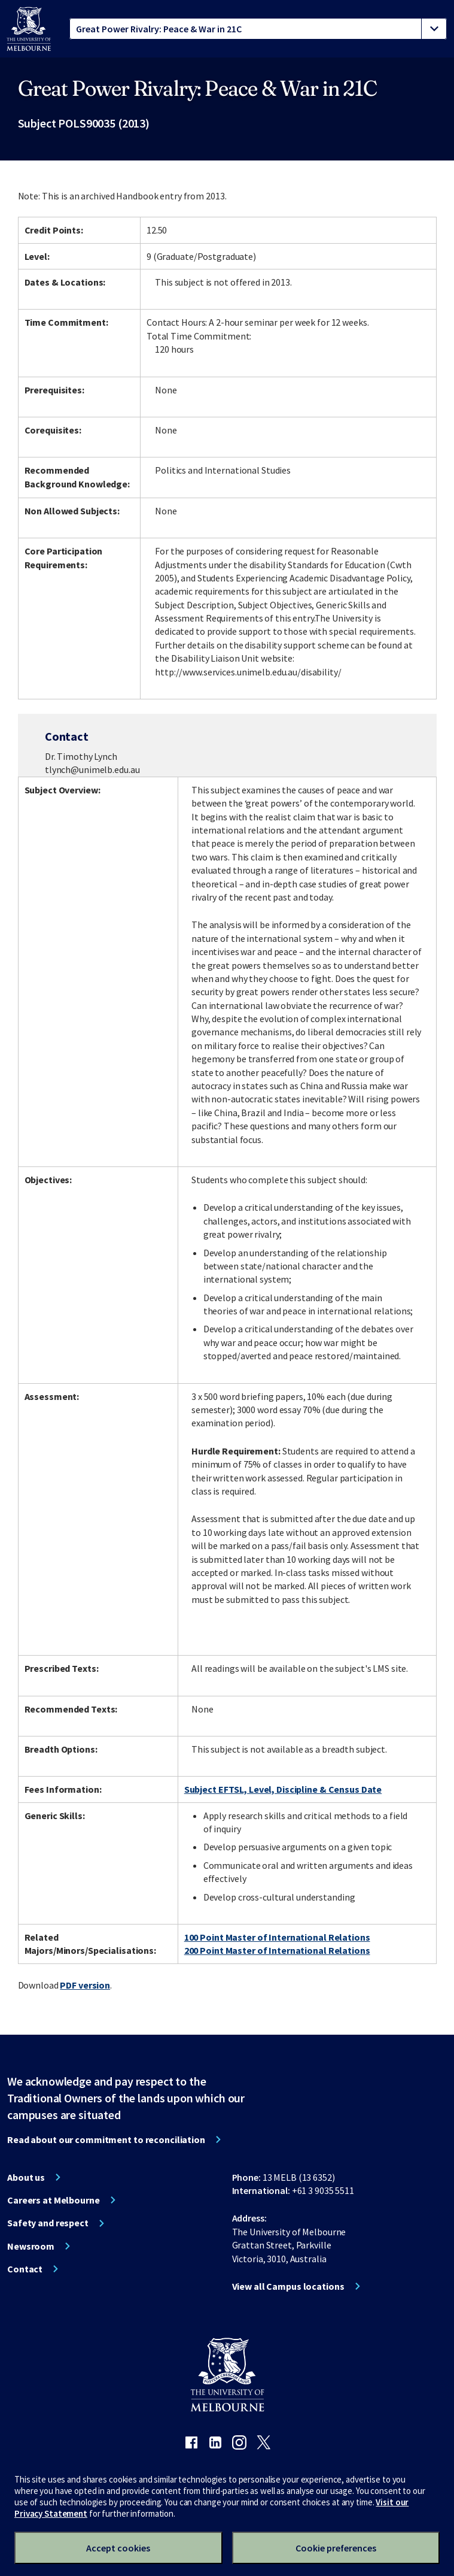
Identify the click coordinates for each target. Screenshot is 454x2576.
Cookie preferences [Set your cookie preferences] (335, 2548)
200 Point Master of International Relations (277, 1950)
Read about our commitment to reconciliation (106, 2139)
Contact (24, 2269)
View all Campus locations (288, 2286)
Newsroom (30, 2246)
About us (26, 2177)
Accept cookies (118, 2548)
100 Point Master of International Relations (277, 1937)
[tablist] (258, 29)
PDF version (85, 1985)
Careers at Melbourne (53, 2200)
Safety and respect (48, 2223)
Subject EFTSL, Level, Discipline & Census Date (283, 1789)
